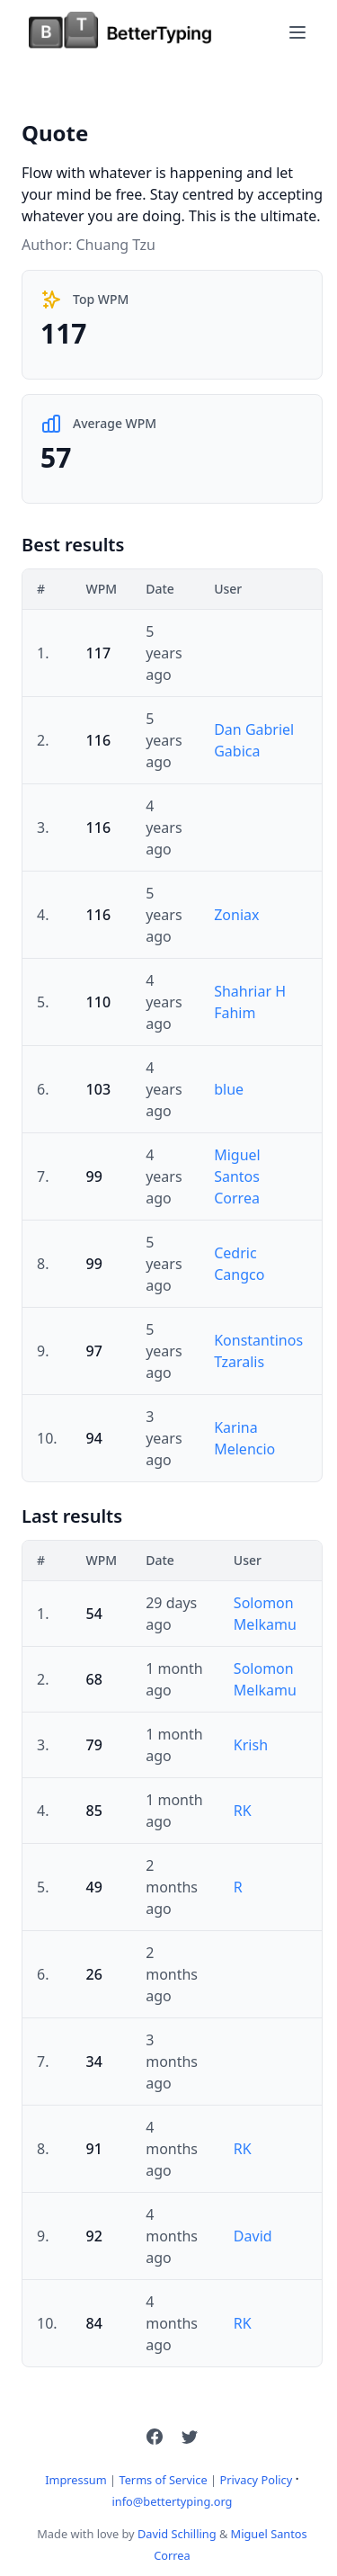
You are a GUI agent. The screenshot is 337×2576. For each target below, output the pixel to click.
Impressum (76, 2480)
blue (229, 1089)
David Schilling (177, 2534)
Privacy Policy (255, 2480)
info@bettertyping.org (172, 2501)
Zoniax (236, 915)
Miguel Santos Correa (237, 1176)
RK (243, 1810)
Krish (251, 1745)
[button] (154, 2436)
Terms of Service (163, 2480)
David (253, 2236)
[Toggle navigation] (297, 32)
